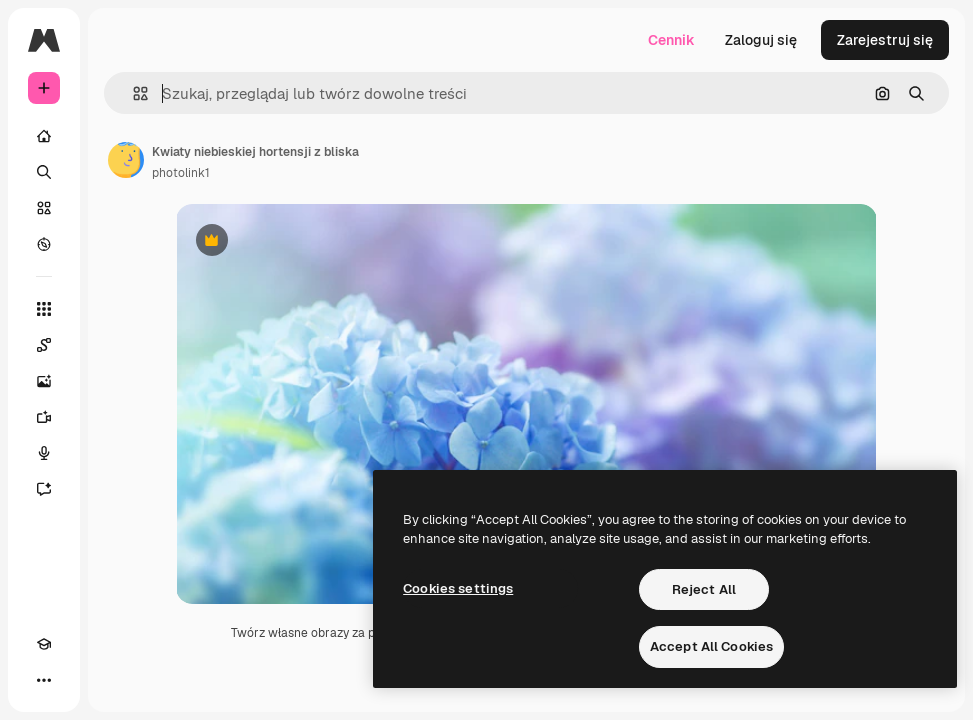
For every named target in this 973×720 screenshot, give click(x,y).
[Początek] (44, 136)
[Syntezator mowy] (44, 453)
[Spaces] (44, 345)
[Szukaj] (44, 172)
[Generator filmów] (44, 417)
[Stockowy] (44, 208)
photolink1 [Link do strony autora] (181, 173)
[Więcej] (44, 680)
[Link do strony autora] (126, 160)
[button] (132, 93)
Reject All (704, 589)
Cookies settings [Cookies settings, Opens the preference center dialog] (458, 588)
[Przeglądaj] (44, 244)
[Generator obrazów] (44, 381)
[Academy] (44, 644)
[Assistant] (44, 489)
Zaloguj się (761, 40)
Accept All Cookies (711, 646)
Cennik (671, 40)
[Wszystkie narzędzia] (44, 309)
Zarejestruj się (885, 40)
